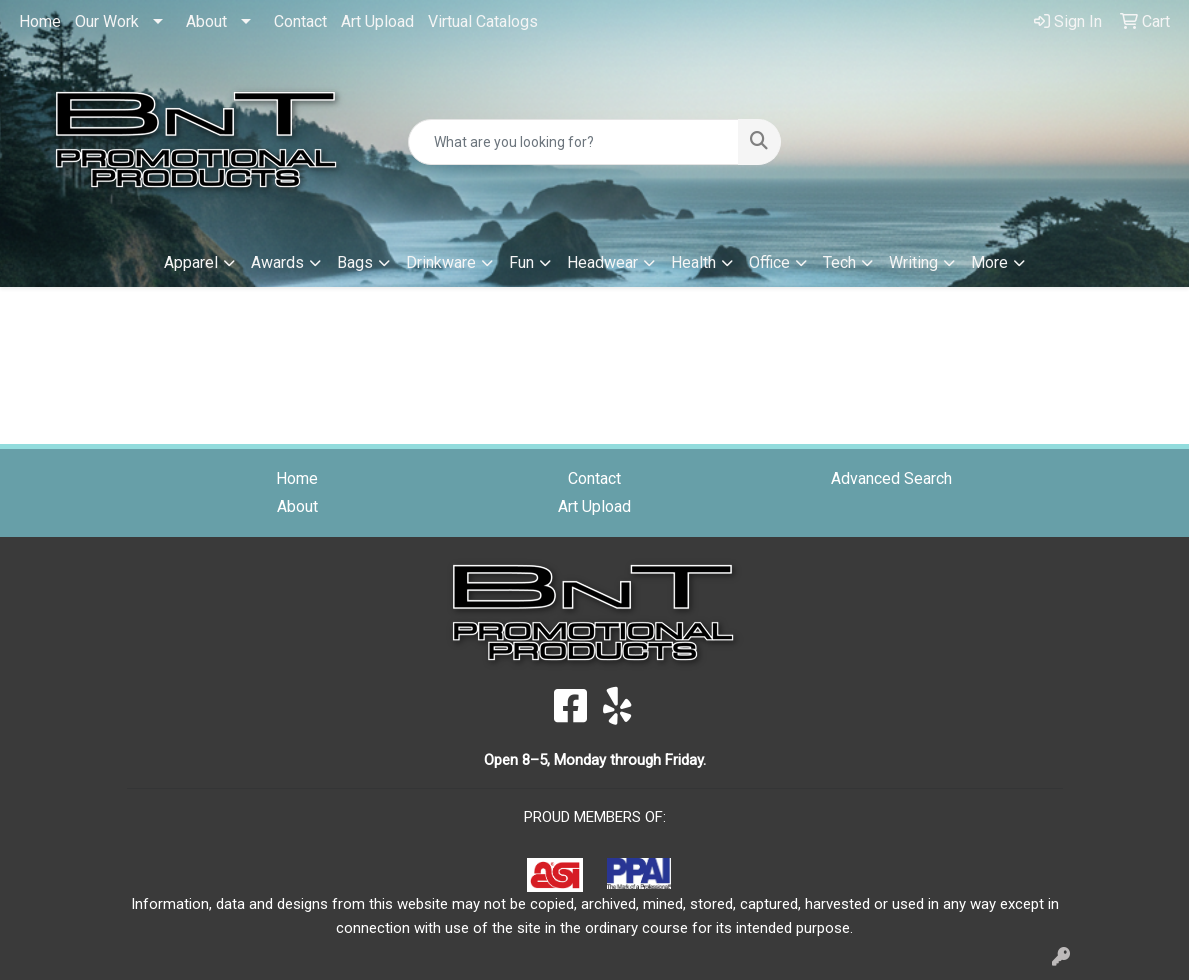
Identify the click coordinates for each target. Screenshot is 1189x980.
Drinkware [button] (441, 262)
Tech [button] (839, 262)
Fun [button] (521, 262)
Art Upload (377, 21)
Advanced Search (891, 478)
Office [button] (769, 262)
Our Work (107, 21)
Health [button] (693, 262)
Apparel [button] (191, 262)
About (206, 21)
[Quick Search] (573, 142)
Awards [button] (277, 262)
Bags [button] (355, 262)
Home (40, 21)
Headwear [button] (602, 262)
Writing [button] (913, 262)
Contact (300, 21)
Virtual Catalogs (483, 21)
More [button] (989, 262)
